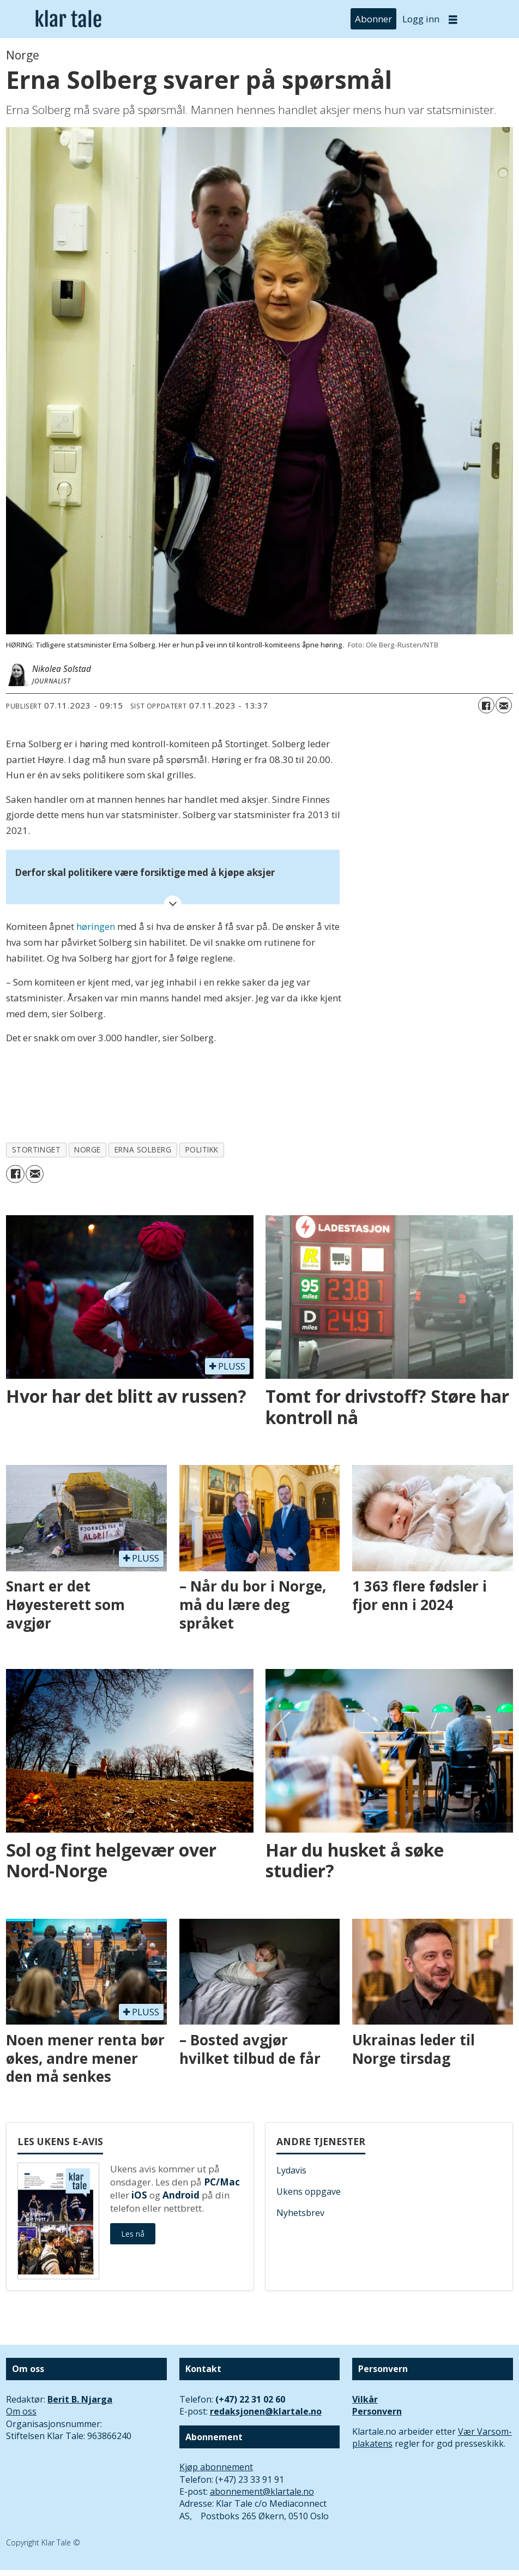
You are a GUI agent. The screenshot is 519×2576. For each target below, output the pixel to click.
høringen (95, 926)
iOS (139, 2195)
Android (181, 2195)
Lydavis (291, 2170)
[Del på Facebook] (486, 705)
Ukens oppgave (308, 2191)
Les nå (132, 2234)
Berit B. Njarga (79, 2399)
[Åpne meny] (453, 19)
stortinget (36, 1149)
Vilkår (365, 2399)
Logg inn (420, 19)
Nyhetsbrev (300, 2213)
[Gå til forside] (68, 19)
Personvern (377, 2411)
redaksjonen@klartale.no (266, 2411)
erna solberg (143, 1149)
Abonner (373, 19)
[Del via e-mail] (504, 705)
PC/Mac (222, 2182)
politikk (202, 1149)
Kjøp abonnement (216, 2467)
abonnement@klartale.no (262, 2491)
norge (87, 1149)
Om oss (21, 2411)
